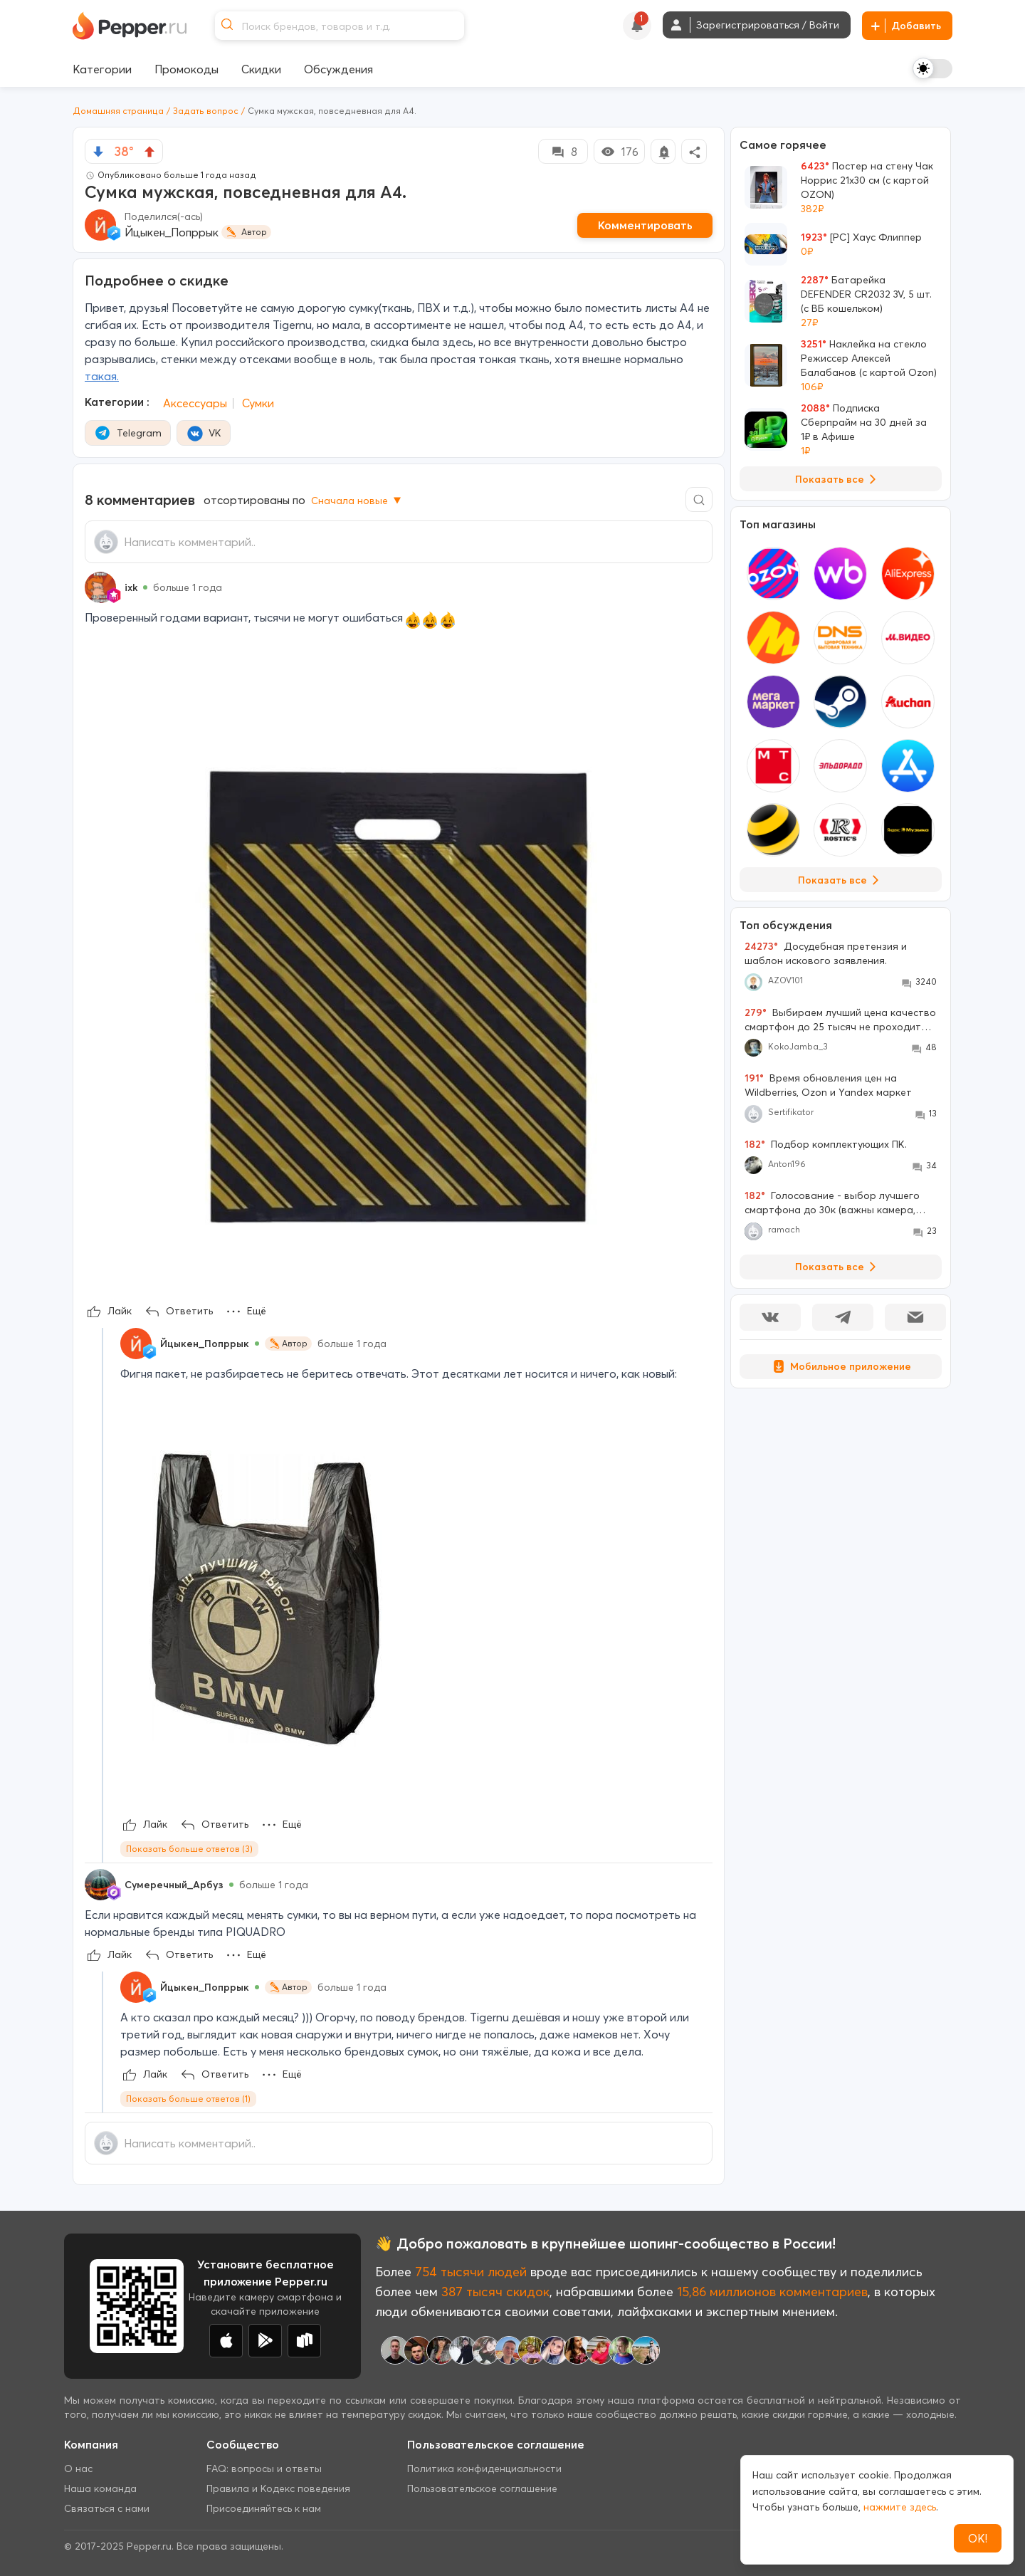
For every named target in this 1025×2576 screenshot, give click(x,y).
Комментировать (645, 225)
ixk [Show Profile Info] (131, 587)
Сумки (258, 403)
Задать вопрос (205, 110)
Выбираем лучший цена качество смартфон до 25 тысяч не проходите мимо (840, 1020)
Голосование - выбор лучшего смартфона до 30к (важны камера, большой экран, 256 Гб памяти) (832, 1203)
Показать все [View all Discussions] (838, 1266)
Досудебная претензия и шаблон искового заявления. (826, 953)
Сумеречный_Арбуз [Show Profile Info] (174, 1884)
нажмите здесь (899, 2507)
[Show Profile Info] (100, 587)
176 (619, 151)
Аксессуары (195, 403)
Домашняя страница (118, 110)
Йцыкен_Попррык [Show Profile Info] (204, 1343)
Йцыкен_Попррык (172, 232)
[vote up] (149, 152)
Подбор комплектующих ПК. (826, 1144)
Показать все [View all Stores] (841, 880)
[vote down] (98, 152)
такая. (102, 376)
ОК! (977, 2538)
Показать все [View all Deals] (838, 479)
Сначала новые (357, 500)
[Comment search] (699, 499)
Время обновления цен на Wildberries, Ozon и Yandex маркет (828, 1085)
